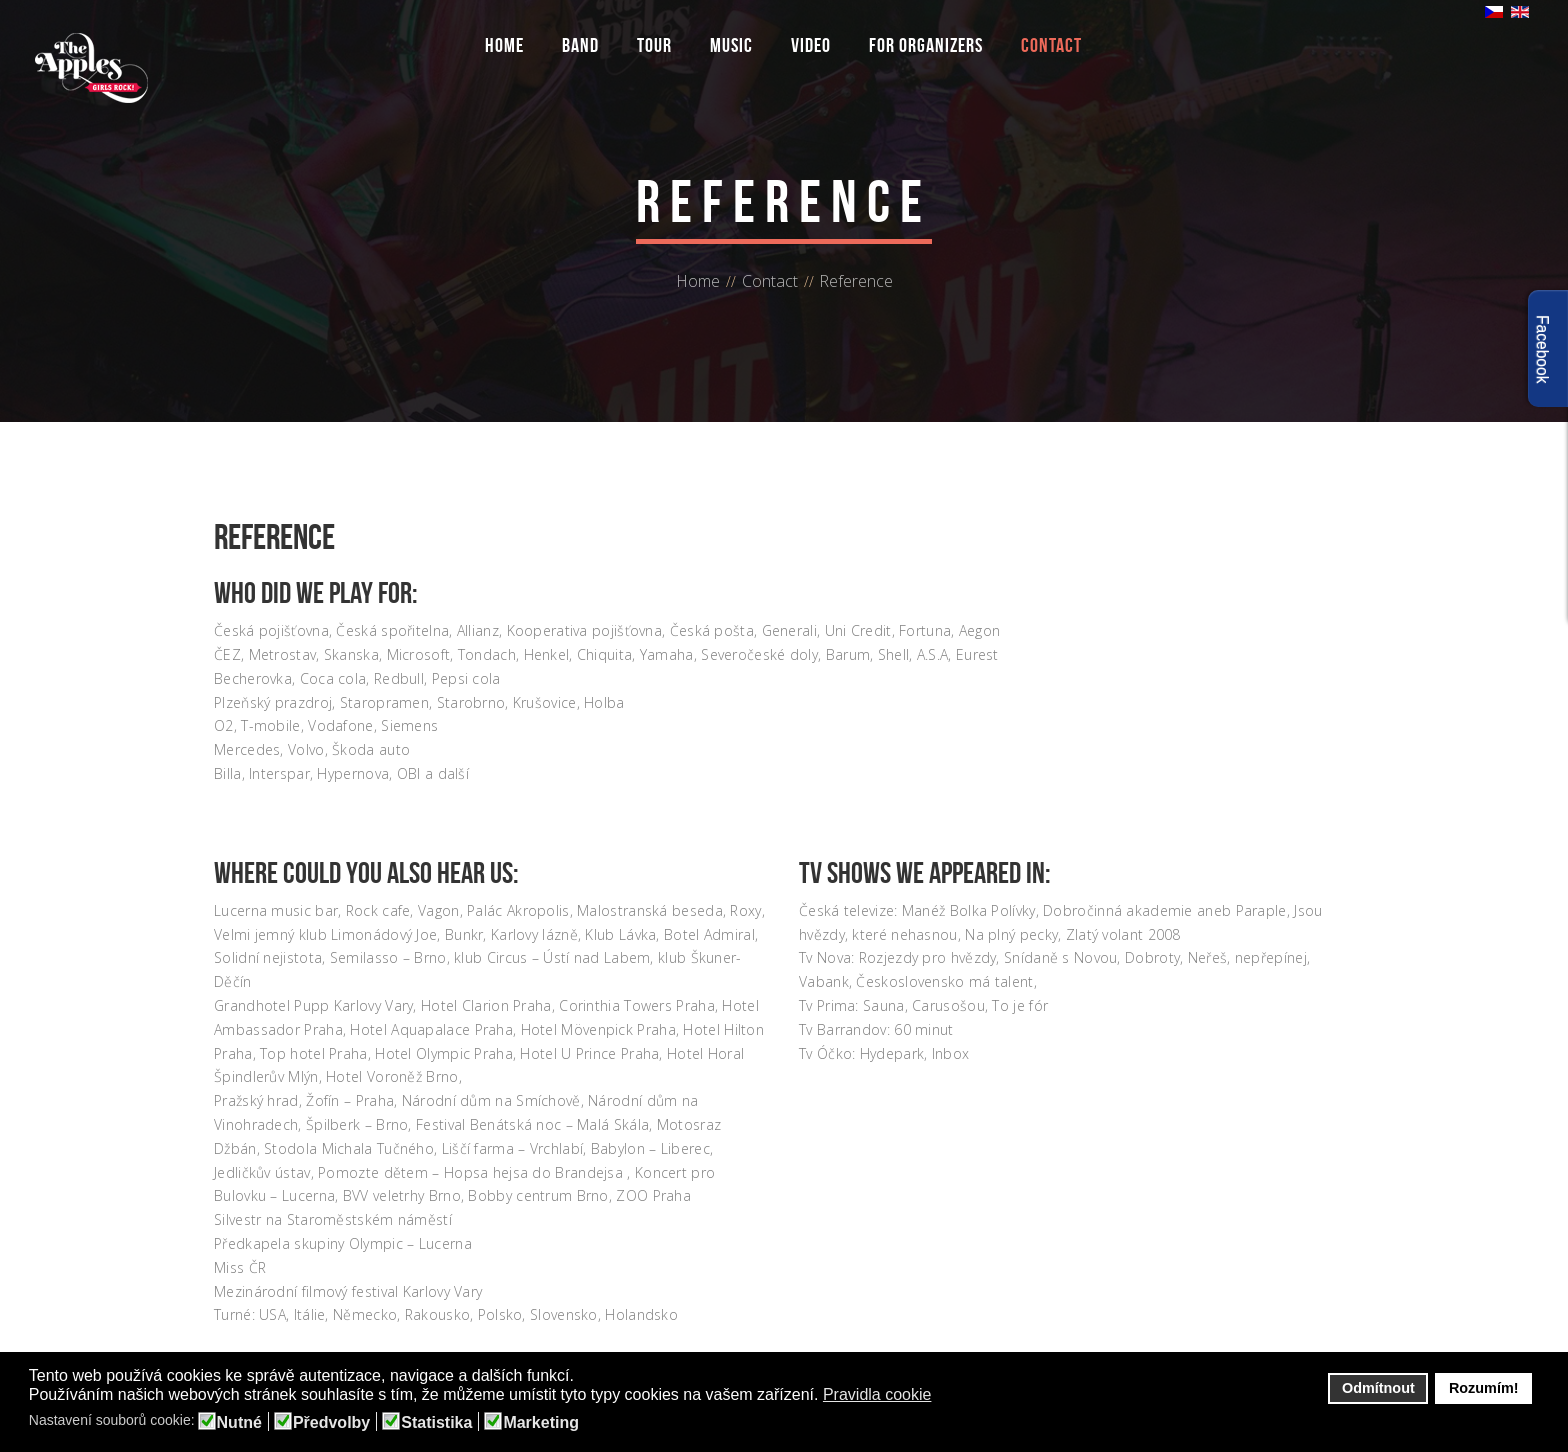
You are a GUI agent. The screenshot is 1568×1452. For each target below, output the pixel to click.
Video (811, 45)
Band (580, 45)
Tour (654, 45)
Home (504, 45)
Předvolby (331, 1423)
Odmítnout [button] (1378, 1388)
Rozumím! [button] (1484, 1388)
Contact (1051, 45)
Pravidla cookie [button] (877, 1394)
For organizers (926, 45)
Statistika (436, 1423)
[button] (944, 1396)
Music (731, 45)
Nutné (239, 1423)
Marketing (541, 1423)
